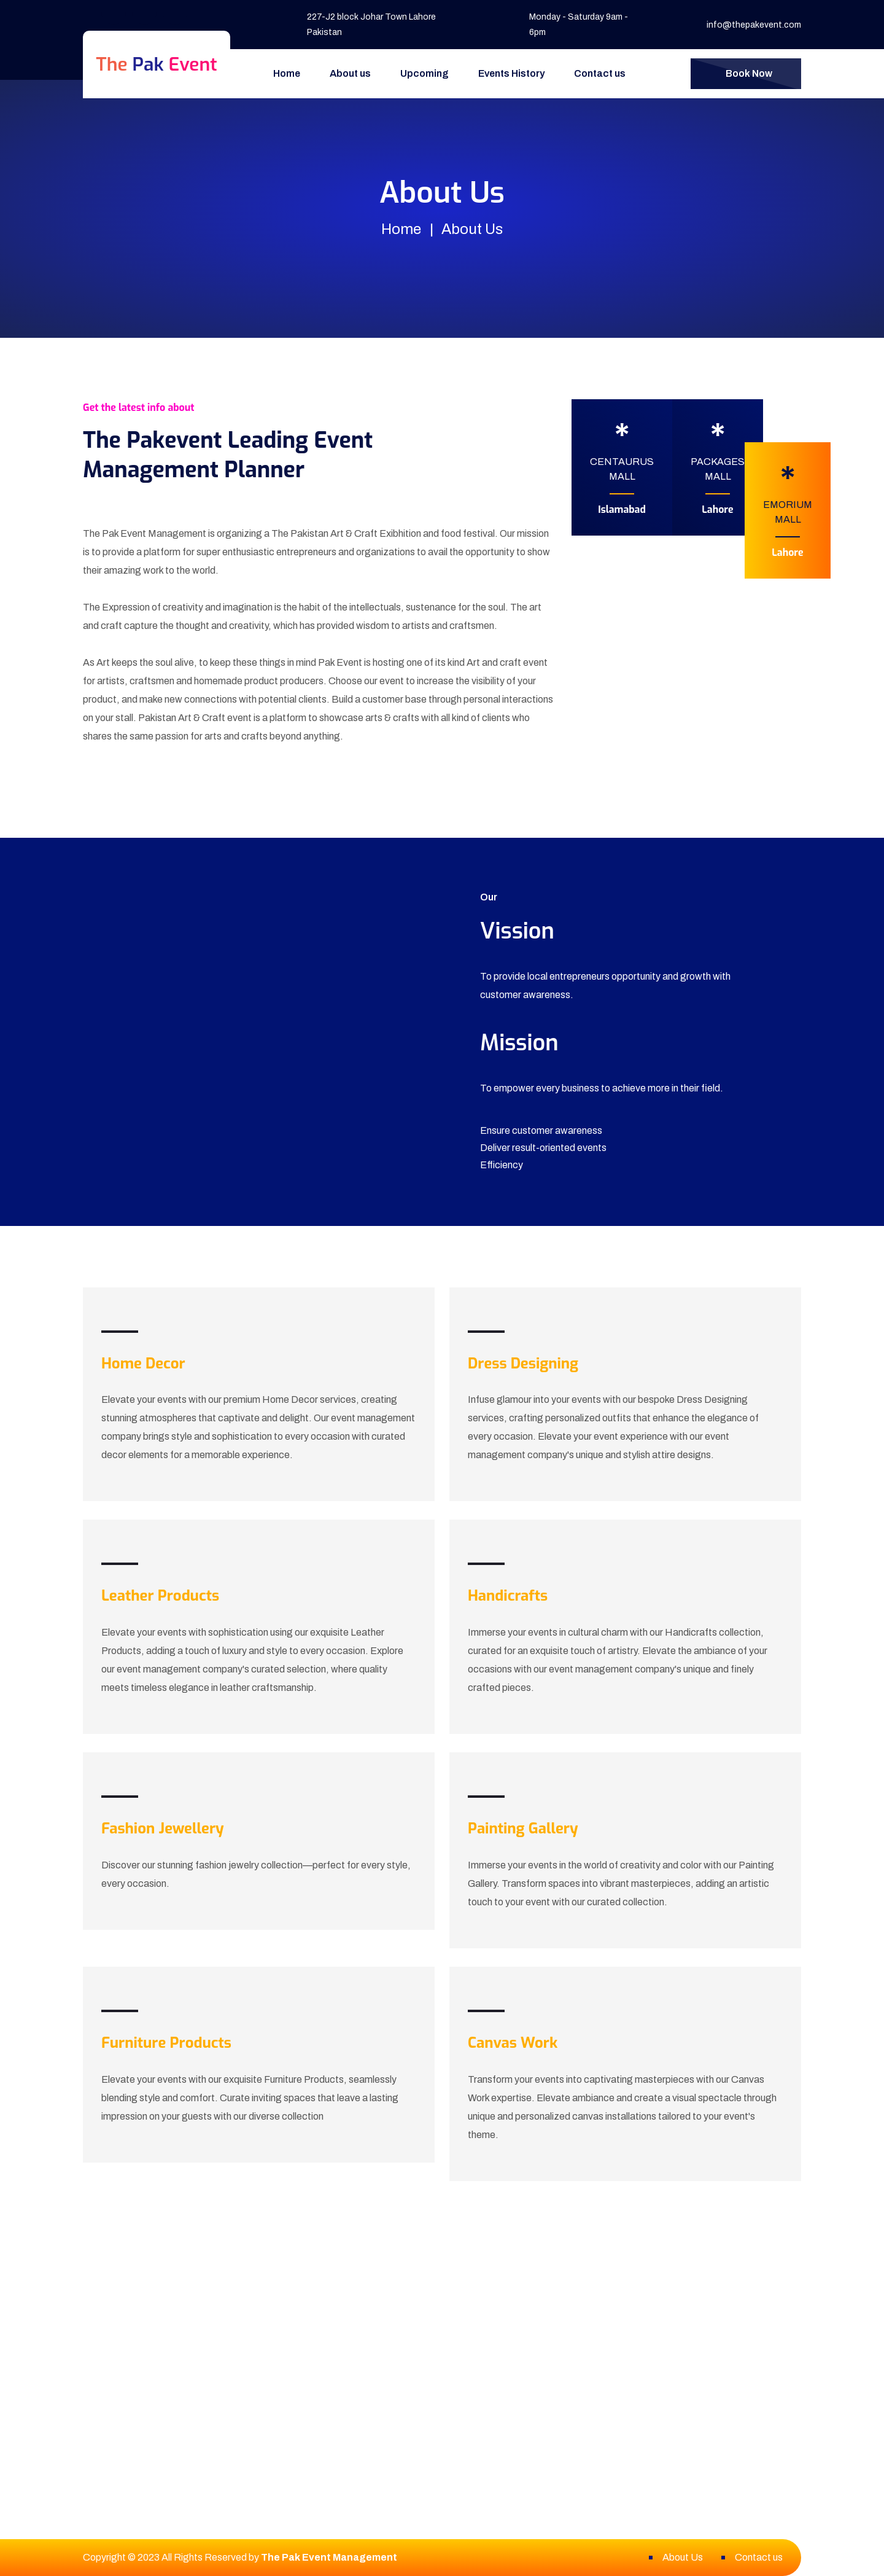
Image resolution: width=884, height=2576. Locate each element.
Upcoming (424, 73)
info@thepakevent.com (754, 24)
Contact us (600, 73)
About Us (682, 2557)
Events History (511, 73)
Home (286, 73)
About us (350, 73)
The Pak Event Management (329, 2557)
